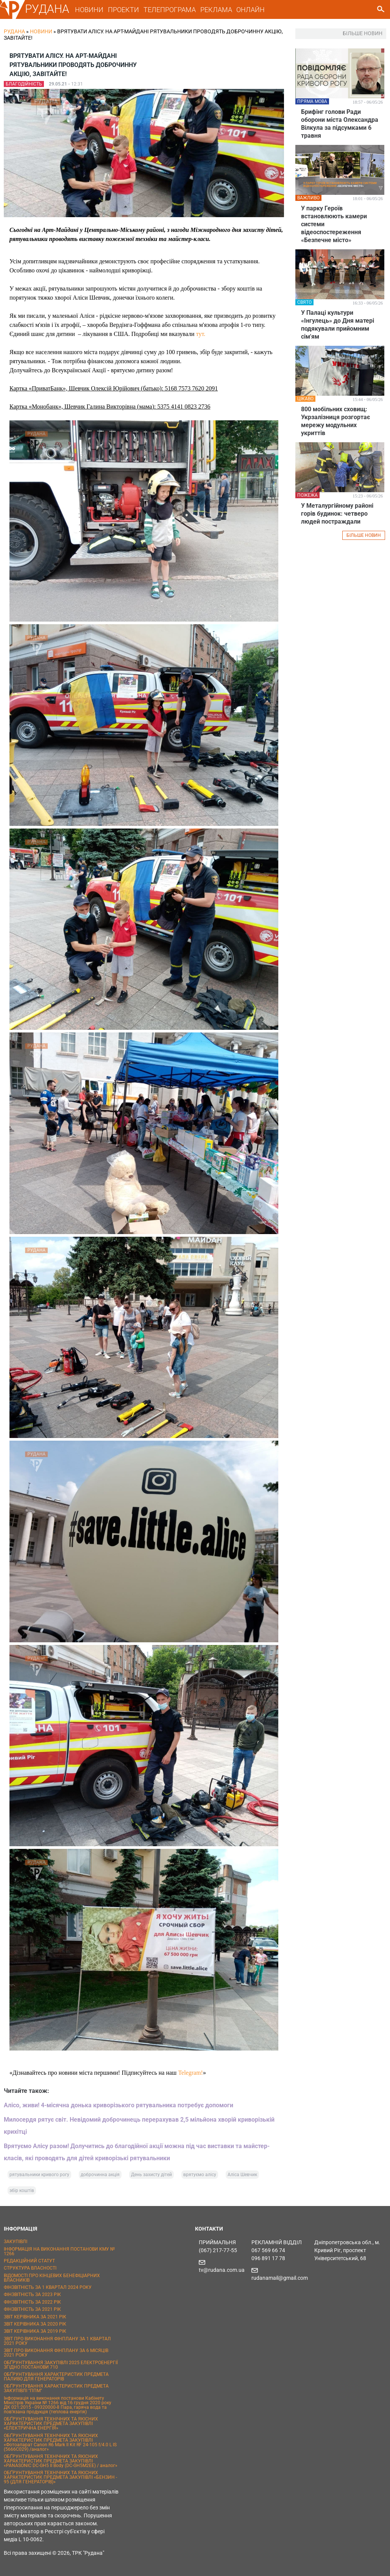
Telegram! (190, 2072)
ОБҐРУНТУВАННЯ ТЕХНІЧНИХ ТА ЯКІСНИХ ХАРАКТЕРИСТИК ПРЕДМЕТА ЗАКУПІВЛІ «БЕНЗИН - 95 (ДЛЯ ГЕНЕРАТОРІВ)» (60, 2477)
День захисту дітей (151, 2174)
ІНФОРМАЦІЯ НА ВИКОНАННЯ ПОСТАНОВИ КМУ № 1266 (59, 2251)
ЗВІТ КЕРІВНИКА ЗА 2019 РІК (35, 2331)
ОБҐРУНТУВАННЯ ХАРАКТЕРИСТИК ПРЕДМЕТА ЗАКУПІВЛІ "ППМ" (56, 2388)
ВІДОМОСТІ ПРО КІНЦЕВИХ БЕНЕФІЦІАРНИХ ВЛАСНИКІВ (52, 2278)
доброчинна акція (100, 2174)
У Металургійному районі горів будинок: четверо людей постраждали (337, 513)
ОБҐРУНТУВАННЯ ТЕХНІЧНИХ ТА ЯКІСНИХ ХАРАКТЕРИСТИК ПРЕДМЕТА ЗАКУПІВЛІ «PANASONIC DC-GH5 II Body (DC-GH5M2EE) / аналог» (60, 2461)
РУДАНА (47, 9)
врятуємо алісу (199, 2174)
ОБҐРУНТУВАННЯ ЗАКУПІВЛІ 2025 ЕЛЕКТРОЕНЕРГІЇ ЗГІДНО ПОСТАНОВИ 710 (61, 2365)
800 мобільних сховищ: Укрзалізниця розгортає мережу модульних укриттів (335, 421)
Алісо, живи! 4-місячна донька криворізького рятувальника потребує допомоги (118, 2105)
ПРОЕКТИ (123, 10)
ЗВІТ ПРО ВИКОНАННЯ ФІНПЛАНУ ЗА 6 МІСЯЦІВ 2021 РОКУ (56, 2353)
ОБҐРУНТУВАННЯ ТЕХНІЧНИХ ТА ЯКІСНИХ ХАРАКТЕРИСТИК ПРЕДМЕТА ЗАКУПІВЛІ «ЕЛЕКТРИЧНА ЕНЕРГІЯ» (51, 2423)
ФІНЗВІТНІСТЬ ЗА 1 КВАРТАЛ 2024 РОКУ (48, 2287)
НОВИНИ (89, 10)
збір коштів (21, 2190)
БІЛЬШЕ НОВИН (363, 535)
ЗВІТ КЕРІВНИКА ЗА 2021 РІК (35, 2316)
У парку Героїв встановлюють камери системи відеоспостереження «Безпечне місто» (334, 224)
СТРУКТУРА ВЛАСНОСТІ (30, 2268)
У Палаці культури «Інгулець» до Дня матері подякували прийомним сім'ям (337, 324)
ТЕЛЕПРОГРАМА (170, 10)
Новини (41, 31)
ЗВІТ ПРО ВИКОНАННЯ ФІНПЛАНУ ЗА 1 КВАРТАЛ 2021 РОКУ (57, 2341)
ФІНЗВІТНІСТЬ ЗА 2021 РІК (32, 2309)
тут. (201, 334)
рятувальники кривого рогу (39, 2174)
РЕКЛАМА (216, 10)
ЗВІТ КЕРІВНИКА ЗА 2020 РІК (35, 2324)
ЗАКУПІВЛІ (15, 2241)
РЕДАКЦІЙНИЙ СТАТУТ (29, 2261)
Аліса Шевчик (242, 2174)
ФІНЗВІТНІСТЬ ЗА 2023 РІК (32, 2294)
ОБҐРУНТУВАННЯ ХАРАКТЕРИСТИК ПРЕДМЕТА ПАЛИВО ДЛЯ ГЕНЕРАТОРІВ (56, 2377)
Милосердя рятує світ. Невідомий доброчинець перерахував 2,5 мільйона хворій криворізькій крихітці (139, 2125)
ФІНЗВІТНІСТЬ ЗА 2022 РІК (32, 2302)
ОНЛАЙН (250, 10)
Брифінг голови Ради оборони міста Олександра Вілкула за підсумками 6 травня (339, 123)
